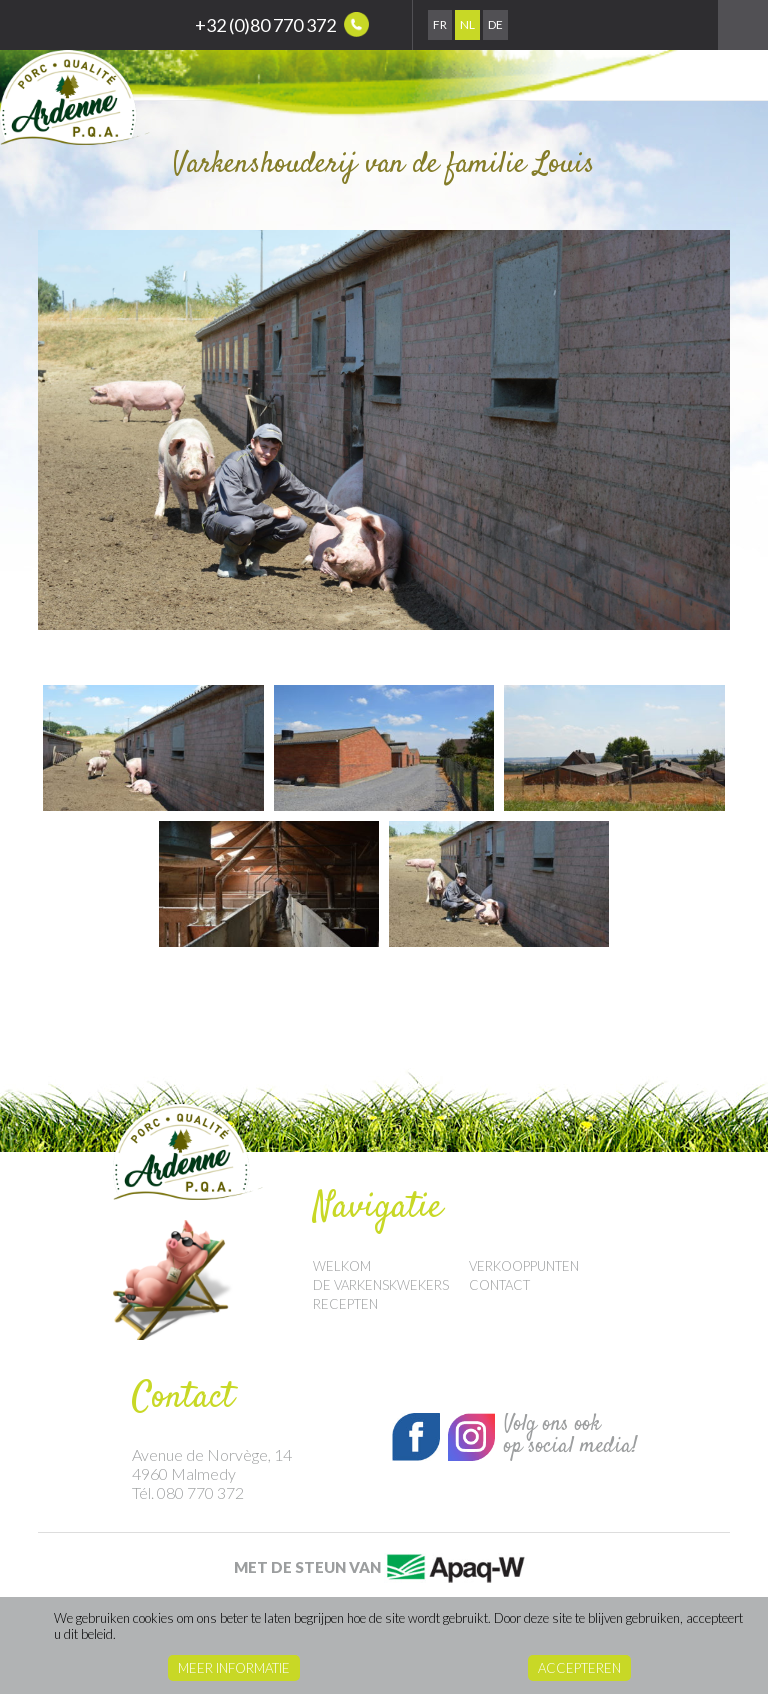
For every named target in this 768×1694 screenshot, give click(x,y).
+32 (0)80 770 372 (282, 24)
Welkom (342, 1266)
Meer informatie (234, 1668)
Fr (440, 24)
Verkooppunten (524, 1266)
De (495, 24)
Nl (467, 24)
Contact (499, 1285)
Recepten (345, 1304)
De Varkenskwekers (381, 1285)
